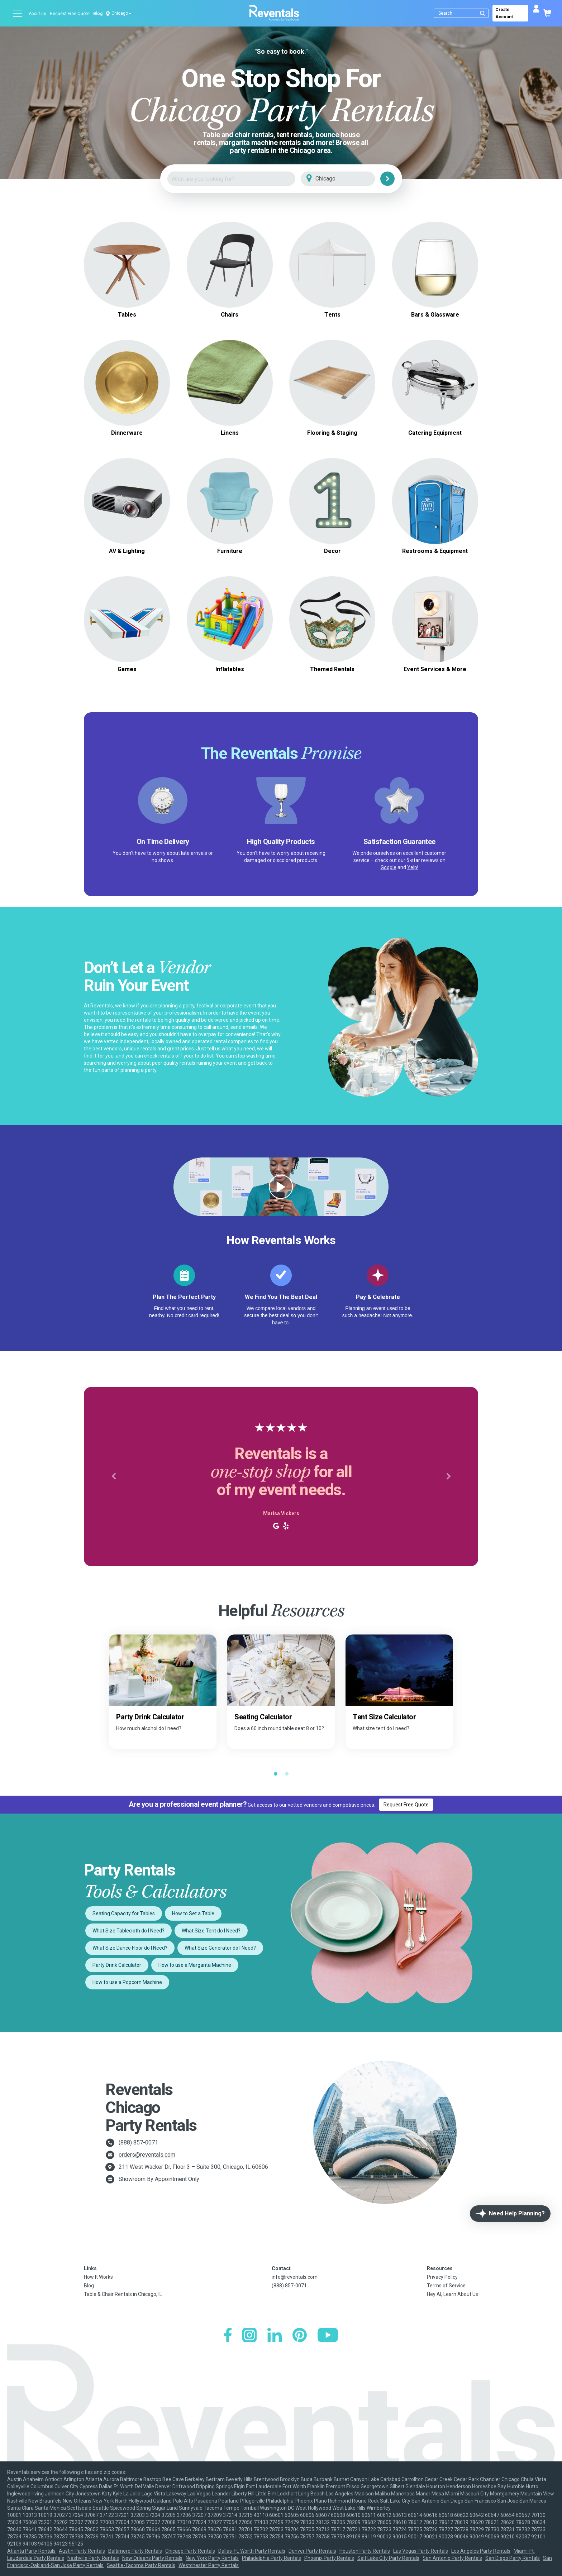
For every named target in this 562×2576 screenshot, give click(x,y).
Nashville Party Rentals (93, 2558)
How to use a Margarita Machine (194, 1965)
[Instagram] (249, 2336)
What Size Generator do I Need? (220, 1948)
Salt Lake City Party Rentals (388, 2558)
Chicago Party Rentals (190, 2551)
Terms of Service (446, 2285)
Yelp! (412, 867)
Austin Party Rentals (82, 2551)
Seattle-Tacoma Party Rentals (141, 2565)
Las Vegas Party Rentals (420, 2551)
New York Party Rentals (212, 2558)
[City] (348, 179)
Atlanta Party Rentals (31, 2551)
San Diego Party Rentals (512, 2558)
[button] (113, 1476)
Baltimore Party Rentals (135, 2551)
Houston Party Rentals (364, 2551)
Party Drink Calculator (116, 1965)
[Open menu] (18, 13)
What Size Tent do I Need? (211, 1931)
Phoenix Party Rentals (329, 2558)
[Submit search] (482, 13)
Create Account (504, 13)
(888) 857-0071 (138, 2142)
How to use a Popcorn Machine (127, 1982)
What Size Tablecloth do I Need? (128, 1931)
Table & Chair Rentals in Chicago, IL (123, 2294)
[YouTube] (328, 2336)
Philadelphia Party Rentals (271, 2558)
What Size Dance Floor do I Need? (129, 1948)
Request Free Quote (70, 13)
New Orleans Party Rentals (152, 2558)
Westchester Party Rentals (208, 2565)
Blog (98, 13)
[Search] (462, 13)
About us (37, 13)
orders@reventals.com (147, 2154)
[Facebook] (228, 2336)
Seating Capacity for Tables (123, 1913)
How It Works (98, 2277)
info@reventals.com (295, 2277)
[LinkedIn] (274, 2336)
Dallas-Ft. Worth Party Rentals (251, 2551)
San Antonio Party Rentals (452, 2558)
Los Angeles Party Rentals (480, 2551)
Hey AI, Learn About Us (452, 2294)
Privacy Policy (442, 2277)
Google (388, 867)
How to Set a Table (193, 1913)
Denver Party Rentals (312, 2551)
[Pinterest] (299, 2336)
